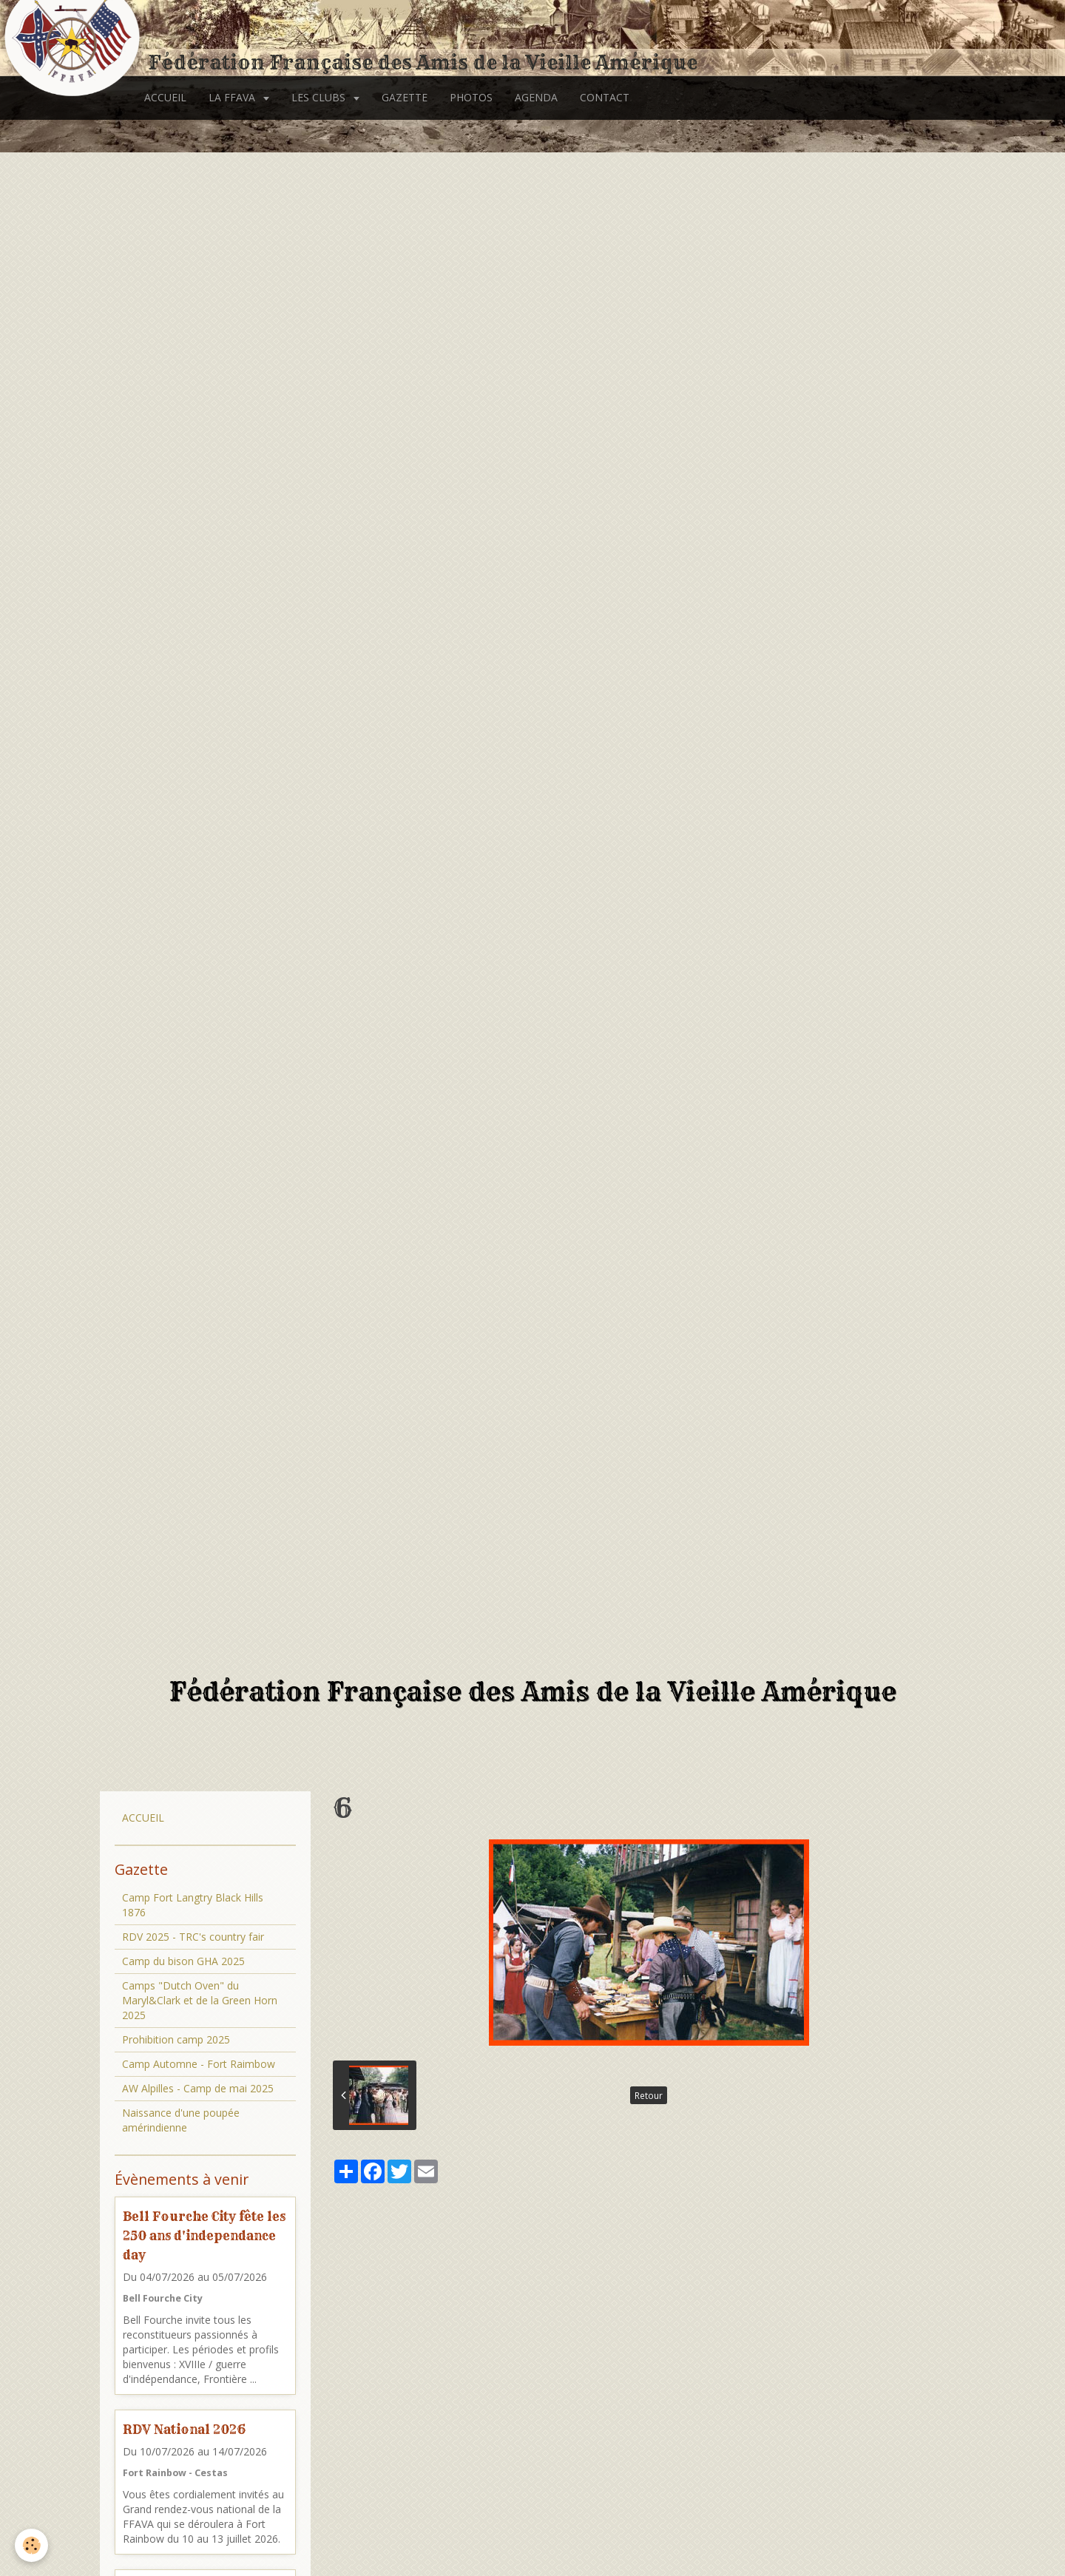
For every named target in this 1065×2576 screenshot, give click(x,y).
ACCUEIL (165, 97)
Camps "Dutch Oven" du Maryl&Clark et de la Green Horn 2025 (199, 2000)
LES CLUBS (319, 97)
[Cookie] (31, 2545)
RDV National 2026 (184, 2429)
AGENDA (536, 97)
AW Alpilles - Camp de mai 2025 (198, 2088)
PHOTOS (471, 97)
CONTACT (604, 97)
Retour (649, 2095)
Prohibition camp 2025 (176, 2039)
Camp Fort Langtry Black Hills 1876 (192, 1904)
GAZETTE (404, 97)
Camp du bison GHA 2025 (183, 1961)
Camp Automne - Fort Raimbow (198, 2064)
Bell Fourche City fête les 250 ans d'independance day (204, 2235)
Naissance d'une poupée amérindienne (181, 2120)
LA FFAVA (233, 97)
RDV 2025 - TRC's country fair (193, 1937)
